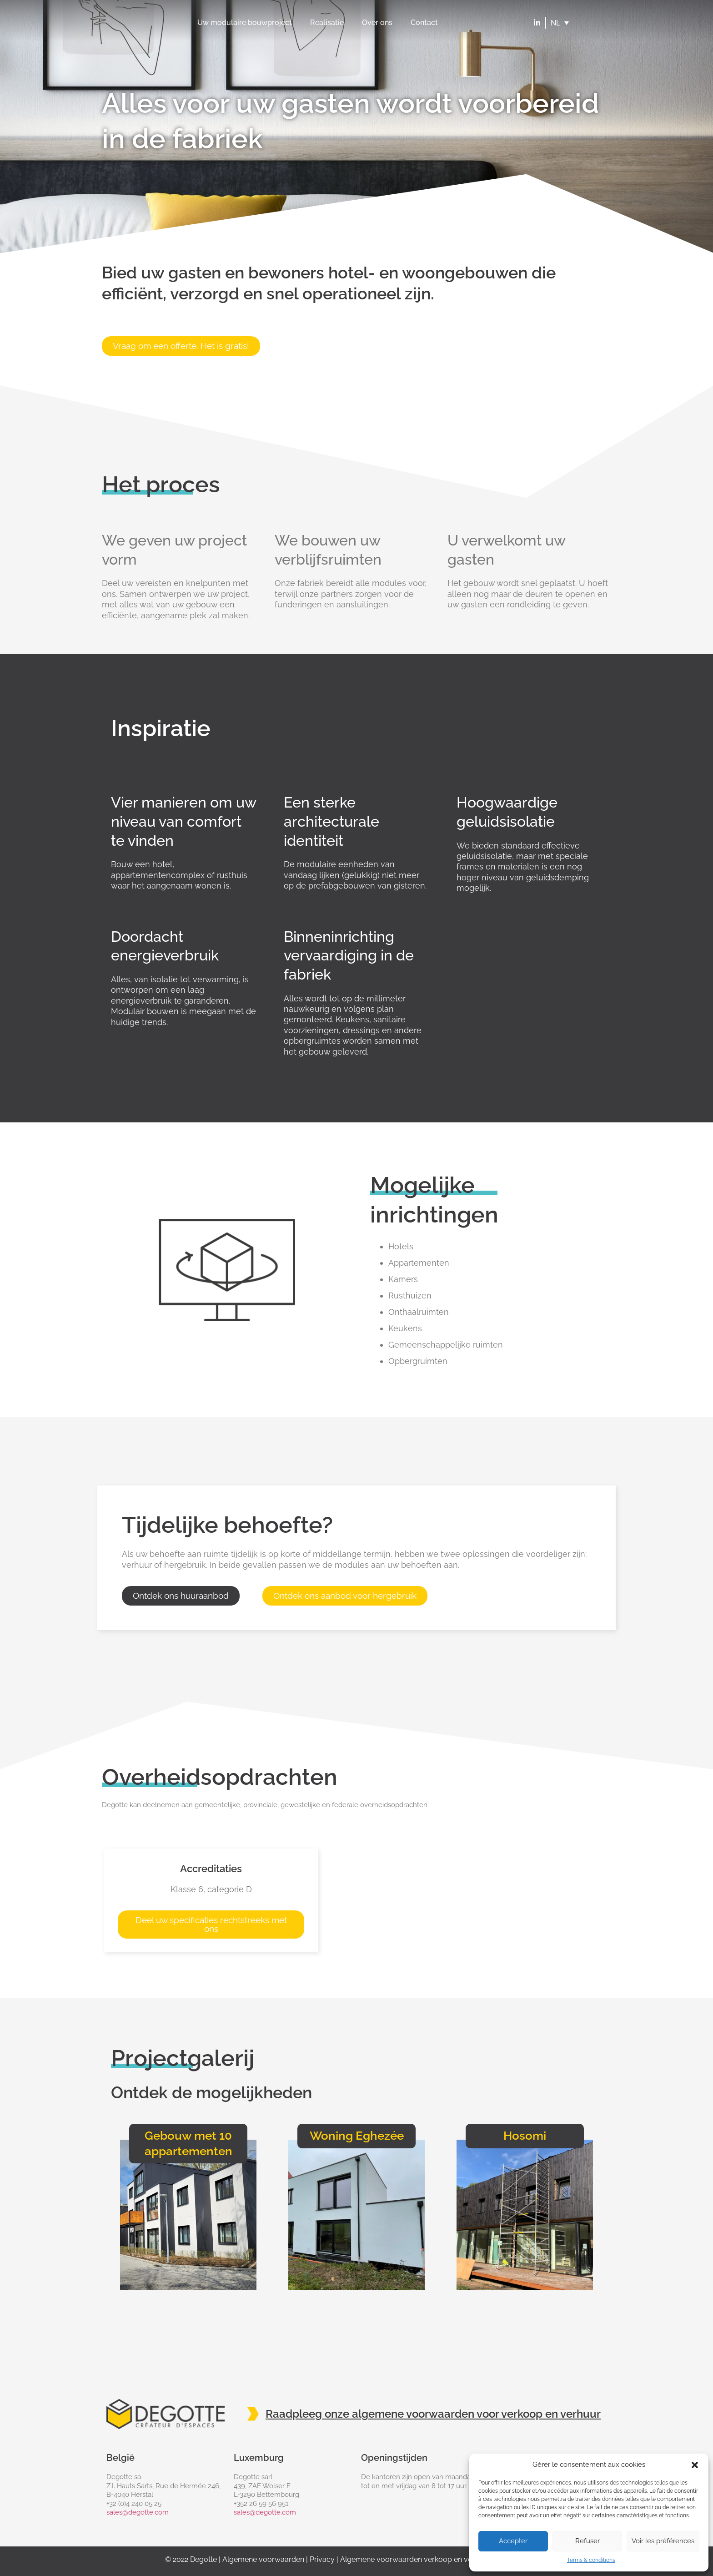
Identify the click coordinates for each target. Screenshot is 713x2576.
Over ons (377, 22)
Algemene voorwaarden (263, 2559)
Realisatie (327, 22)
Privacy (322, 2559)
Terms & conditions (591, 2560)
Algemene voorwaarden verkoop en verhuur (415, 2559)
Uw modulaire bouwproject (244, 22)
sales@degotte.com (137, 2512)
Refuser (587, 2541)
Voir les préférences (663, 2541)
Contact (424, 22)
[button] (694, 2465)
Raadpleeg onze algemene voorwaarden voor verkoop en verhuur (433, 2413)
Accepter (513, 2541)
